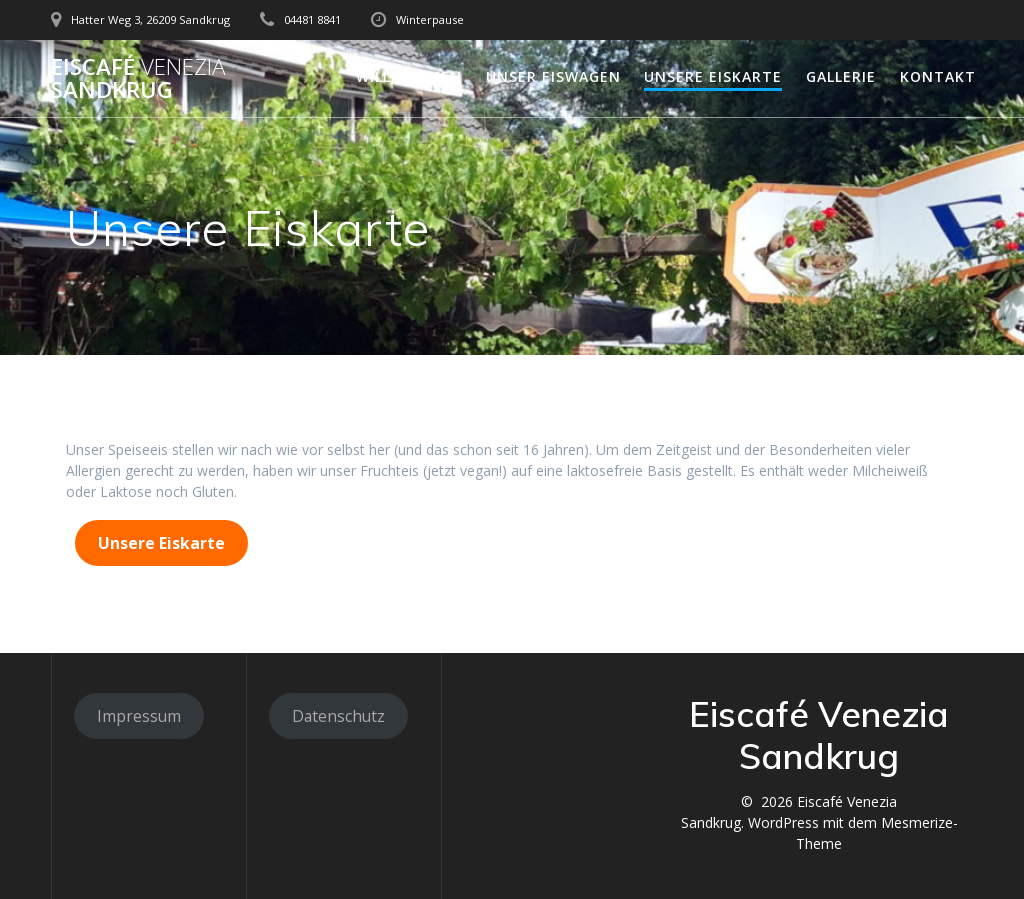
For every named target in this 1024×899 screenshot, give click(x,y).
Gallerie (841, 76)
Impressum (139, 716)
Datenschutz (338, 716)
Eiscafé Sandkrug (138, 78)
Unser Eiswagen (553, 76)
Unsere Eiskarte (713, 76)
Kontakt (938, 76)
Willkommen (409, 76)
